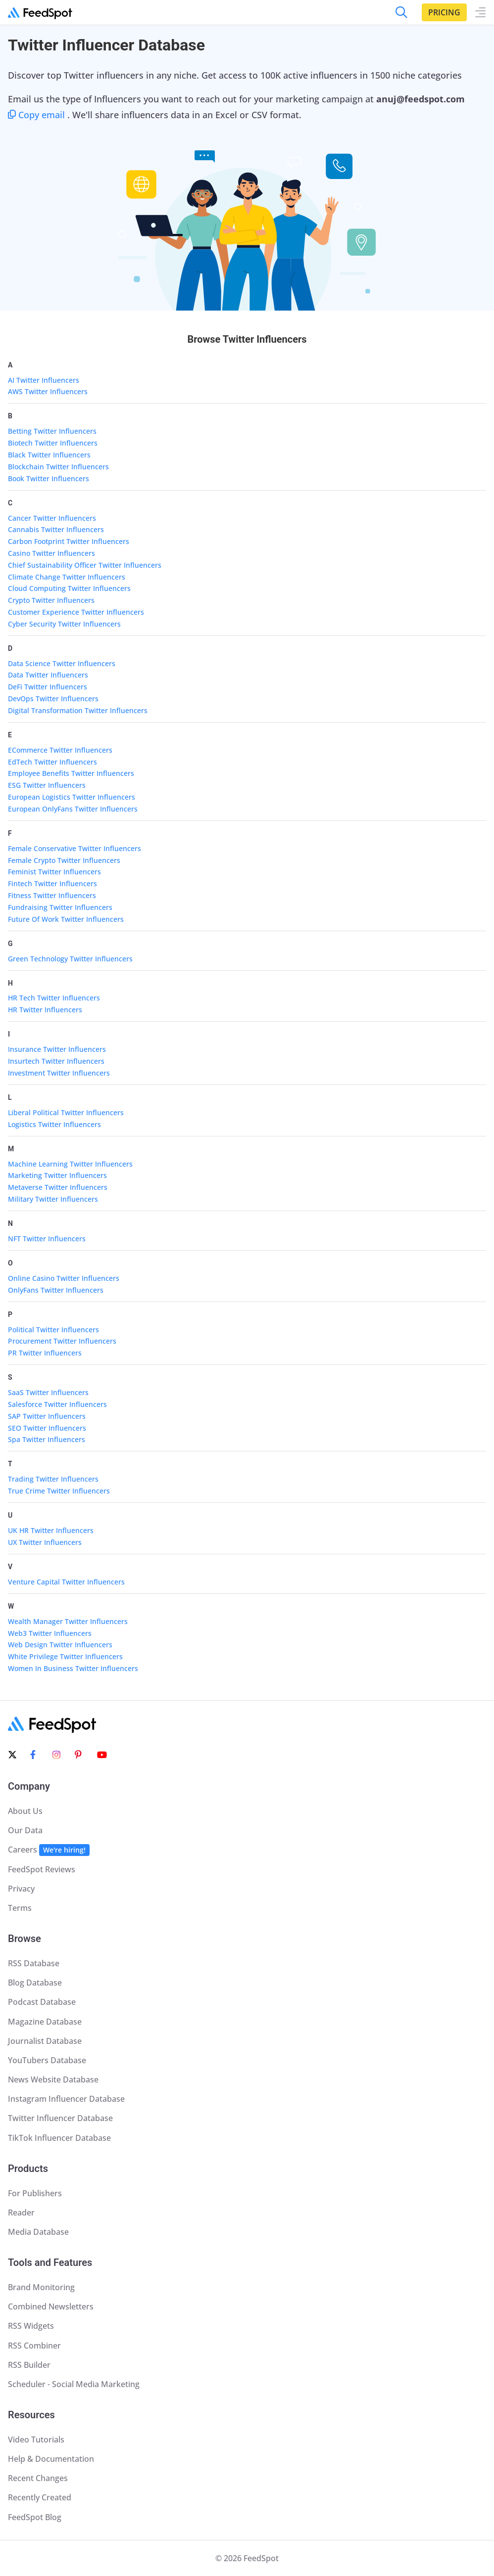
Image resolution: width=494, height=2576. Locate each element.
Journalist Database (45, 2040)
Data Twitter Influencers (48, 674)
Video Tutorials (36, 2439)
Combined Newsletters (51, 2306)
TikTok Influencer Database (59, 2137)
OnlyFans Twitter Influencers (55, 1290)
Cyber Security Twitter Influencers (64, 624)
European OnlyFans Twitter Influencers (73, 808)
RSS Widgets (31, 2325)
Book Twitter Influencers (48, 478)
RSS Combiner (34, 2345)
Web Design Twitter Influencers (60, 1644)
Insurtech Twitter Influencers (56, 1061)
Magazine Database (45, 2021)
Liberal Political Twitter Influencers (66, 1112)
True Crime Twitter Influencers (59, 1490)
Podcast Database (42, 2001)
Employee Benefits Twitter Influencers (71, 773)
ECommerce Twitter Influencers (60, 750)
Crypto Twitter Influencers (51, 600)
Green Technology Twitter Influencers (70, 958)
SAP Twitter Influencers (47, 1416)
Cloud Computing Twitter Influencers (69, 588)
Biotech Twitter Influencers (53, 443)
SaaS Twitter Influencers (48, 1392)
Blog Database (35, 1982)
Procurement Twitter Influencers (62, 1341)
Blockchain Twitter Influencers (58, 466)
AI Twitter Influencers (43, 380)
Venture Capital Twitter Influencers (66, 1581)
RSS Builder (29, 2364)
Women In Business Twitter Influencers (73, 1668)
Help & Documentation (51, 2458)
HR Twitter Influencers (45, 1009)
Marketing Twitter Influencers (57, 1175)
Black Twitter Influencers (49, 454)
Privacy (21, 1888)
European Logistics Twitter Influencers (71, 797)
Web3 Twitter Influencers (50, 1633)
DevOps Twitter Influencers (53, 698)
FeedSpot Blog (34, 2517)
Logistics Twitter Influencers (54, 1124)
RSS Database (33, 1963)
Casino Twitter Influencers (51, 553)
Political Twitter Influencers (53, 1329)
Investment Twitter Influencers (59, 1073)
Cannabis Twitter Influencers (56, 529)
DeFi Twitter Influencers (47, 686)
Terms (20, 1907)
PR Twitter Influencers (45, 1352)
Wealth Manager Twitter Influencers (68, 1621)
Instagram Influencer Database (66, 2098)
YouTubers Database (47, 2060)
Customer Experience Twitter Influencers (76, 612)
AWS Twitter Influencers (48, 391)
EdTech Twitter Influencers (52, 762)
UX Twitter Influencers (45, 1542)
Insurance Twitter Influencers (57, 1049)
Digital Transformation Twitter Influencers (78, 710)
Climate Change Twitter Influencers (66, 577)
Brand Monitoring (41, 2287)
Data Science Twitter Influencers (61, 663)
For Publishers (35, 2193)
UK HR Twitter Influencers (51, 1530)
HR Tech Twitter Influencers (54, 997)
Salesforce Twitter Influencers (57, 1404)
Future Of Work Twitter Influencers (66, 919)
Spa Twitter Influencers (46, 1439)
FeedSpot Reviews (41, 1869)
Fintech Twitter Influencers (52, 883)
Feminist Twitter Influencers (54, 871)
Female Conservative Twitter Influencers (74, 848)
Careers (49, 1849)
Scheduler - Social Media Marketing (74, 2384)
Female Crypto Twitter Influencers (64, 860)
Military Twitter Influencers (53, 1199)
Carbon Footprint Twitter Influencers (68, 541)
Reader (21, 2212)
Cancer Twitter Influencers (52, 518)
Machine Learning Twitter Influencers (70, 1164)
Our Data (25, 1830)
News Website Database (53, 2079)
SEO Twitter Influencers (47, 1428)
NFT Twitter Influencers (47, 1238)
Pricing (444, 12)
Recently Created (39, 2497)
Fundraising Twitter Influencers (60, 907)
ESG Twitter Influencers (47, 785)
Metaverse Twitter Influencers (57, 1187)
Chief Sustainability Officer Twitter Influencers (84, 565)
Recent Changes (38, 2478)
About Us (25, 1811)
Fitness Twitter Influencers (52, 895)
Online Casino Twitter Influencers (63, 1278)
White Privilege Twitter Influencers (65, 1656)
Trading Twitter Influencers (53, 1479)
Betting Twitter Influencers (52, 431)
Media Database (38, 2231)
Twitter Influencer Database (60, 2118)
